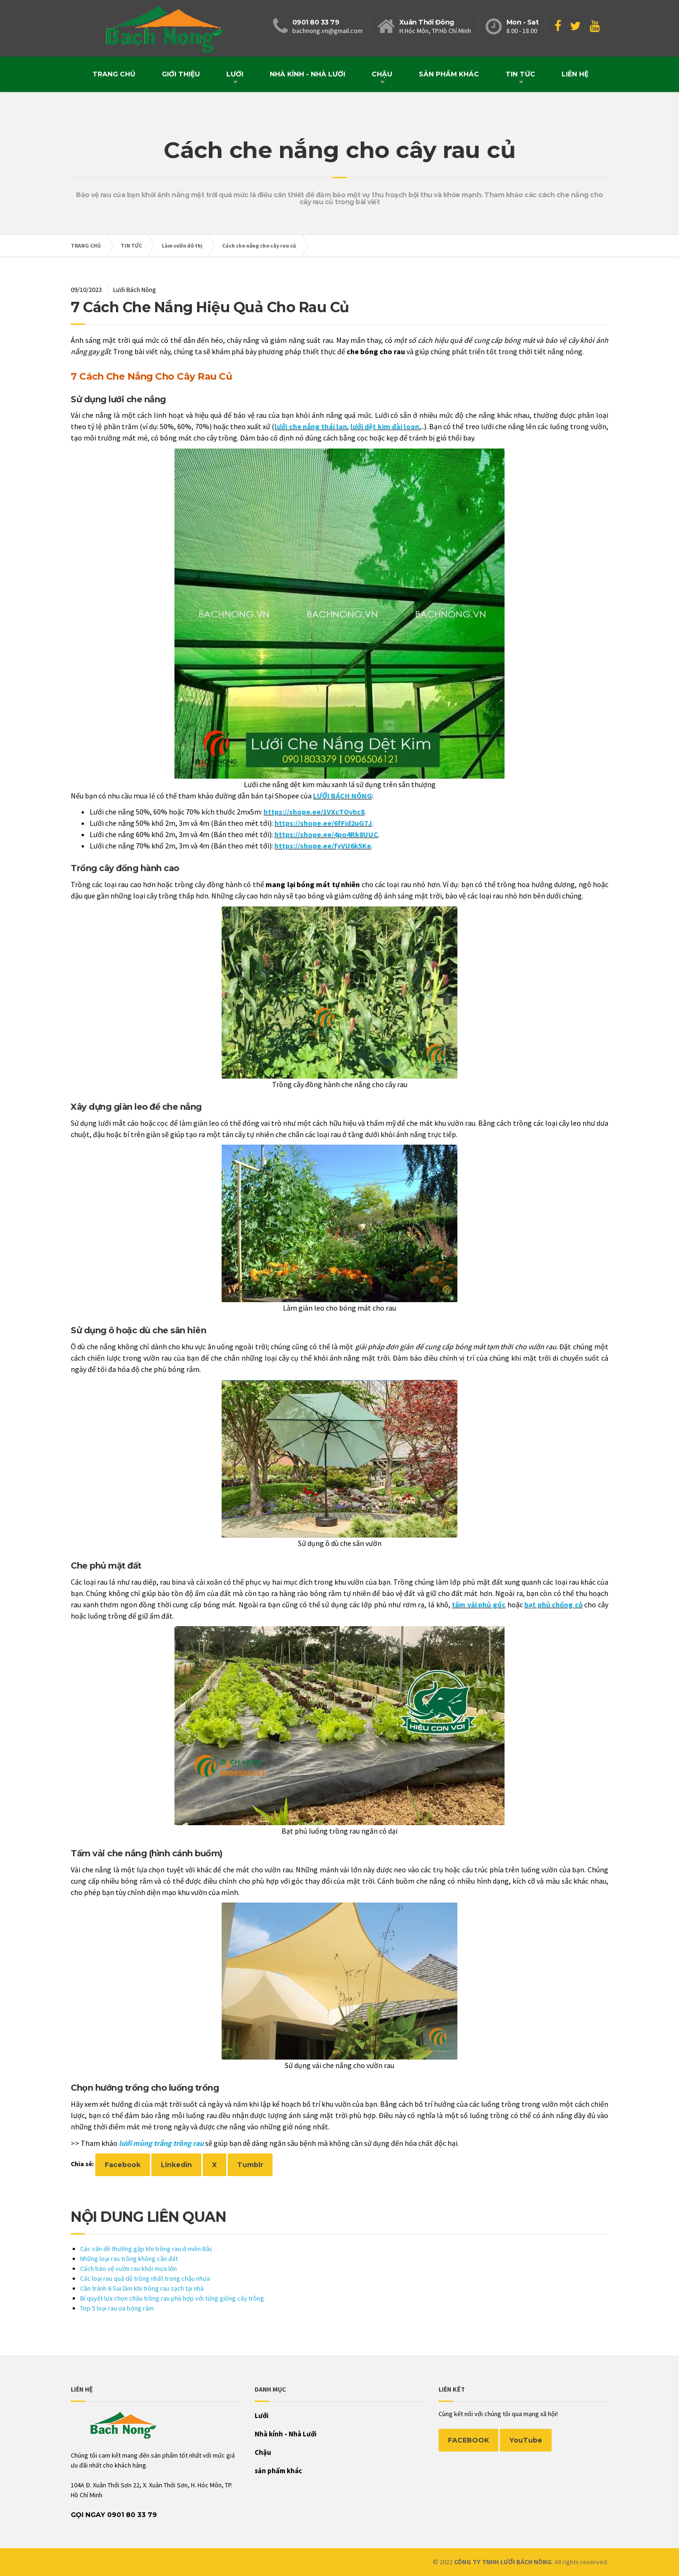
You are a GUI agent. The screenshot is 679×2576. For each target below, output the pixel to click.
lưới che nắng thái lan (310, 426)
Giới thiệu (181, 74)
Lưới (234, 74)
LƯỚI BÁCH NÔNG (342, 795)
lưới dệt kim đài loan (384, 426)
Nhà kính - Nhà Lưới (307, 74)
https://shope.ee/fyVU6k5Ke (322, 845)
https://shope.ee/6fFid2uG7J (323, 823)
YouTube (525, 2440)
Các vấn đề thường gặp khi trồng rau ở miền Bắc (146, 2248)
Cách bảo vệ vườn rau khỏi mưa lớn (128, 2268)
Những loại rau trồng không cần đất (129, 2258)
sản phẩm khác (449, 74)
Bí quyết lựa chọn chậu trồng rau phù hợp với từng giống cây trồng (172, 2298)
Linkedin (176, 2165)
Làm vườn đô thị (182, 245)
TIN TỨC (520, 74)
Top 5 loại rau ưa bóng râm (117, 2308)
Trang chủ (113, 74)
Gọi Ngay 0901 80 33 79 (114, 2514)
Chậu (382, 74)
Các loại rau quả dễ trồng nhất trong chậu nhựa (145, 2278)
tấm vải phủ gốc (478, 1604)
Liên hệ (575, 74)
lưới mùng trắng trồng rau (161, 2143)
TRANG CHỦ (86, 245)
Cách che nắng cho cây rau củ (259, 245)
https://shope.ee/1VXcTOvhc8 (314, 811)
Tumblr (250, 2165)
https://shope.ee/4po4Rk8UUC (326, 834)
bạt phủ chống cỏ (553, 1604)
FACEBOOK (468, 2440)
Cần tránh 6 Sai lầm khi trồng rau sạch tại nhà (142, 2288)
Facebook (123, 2165)
